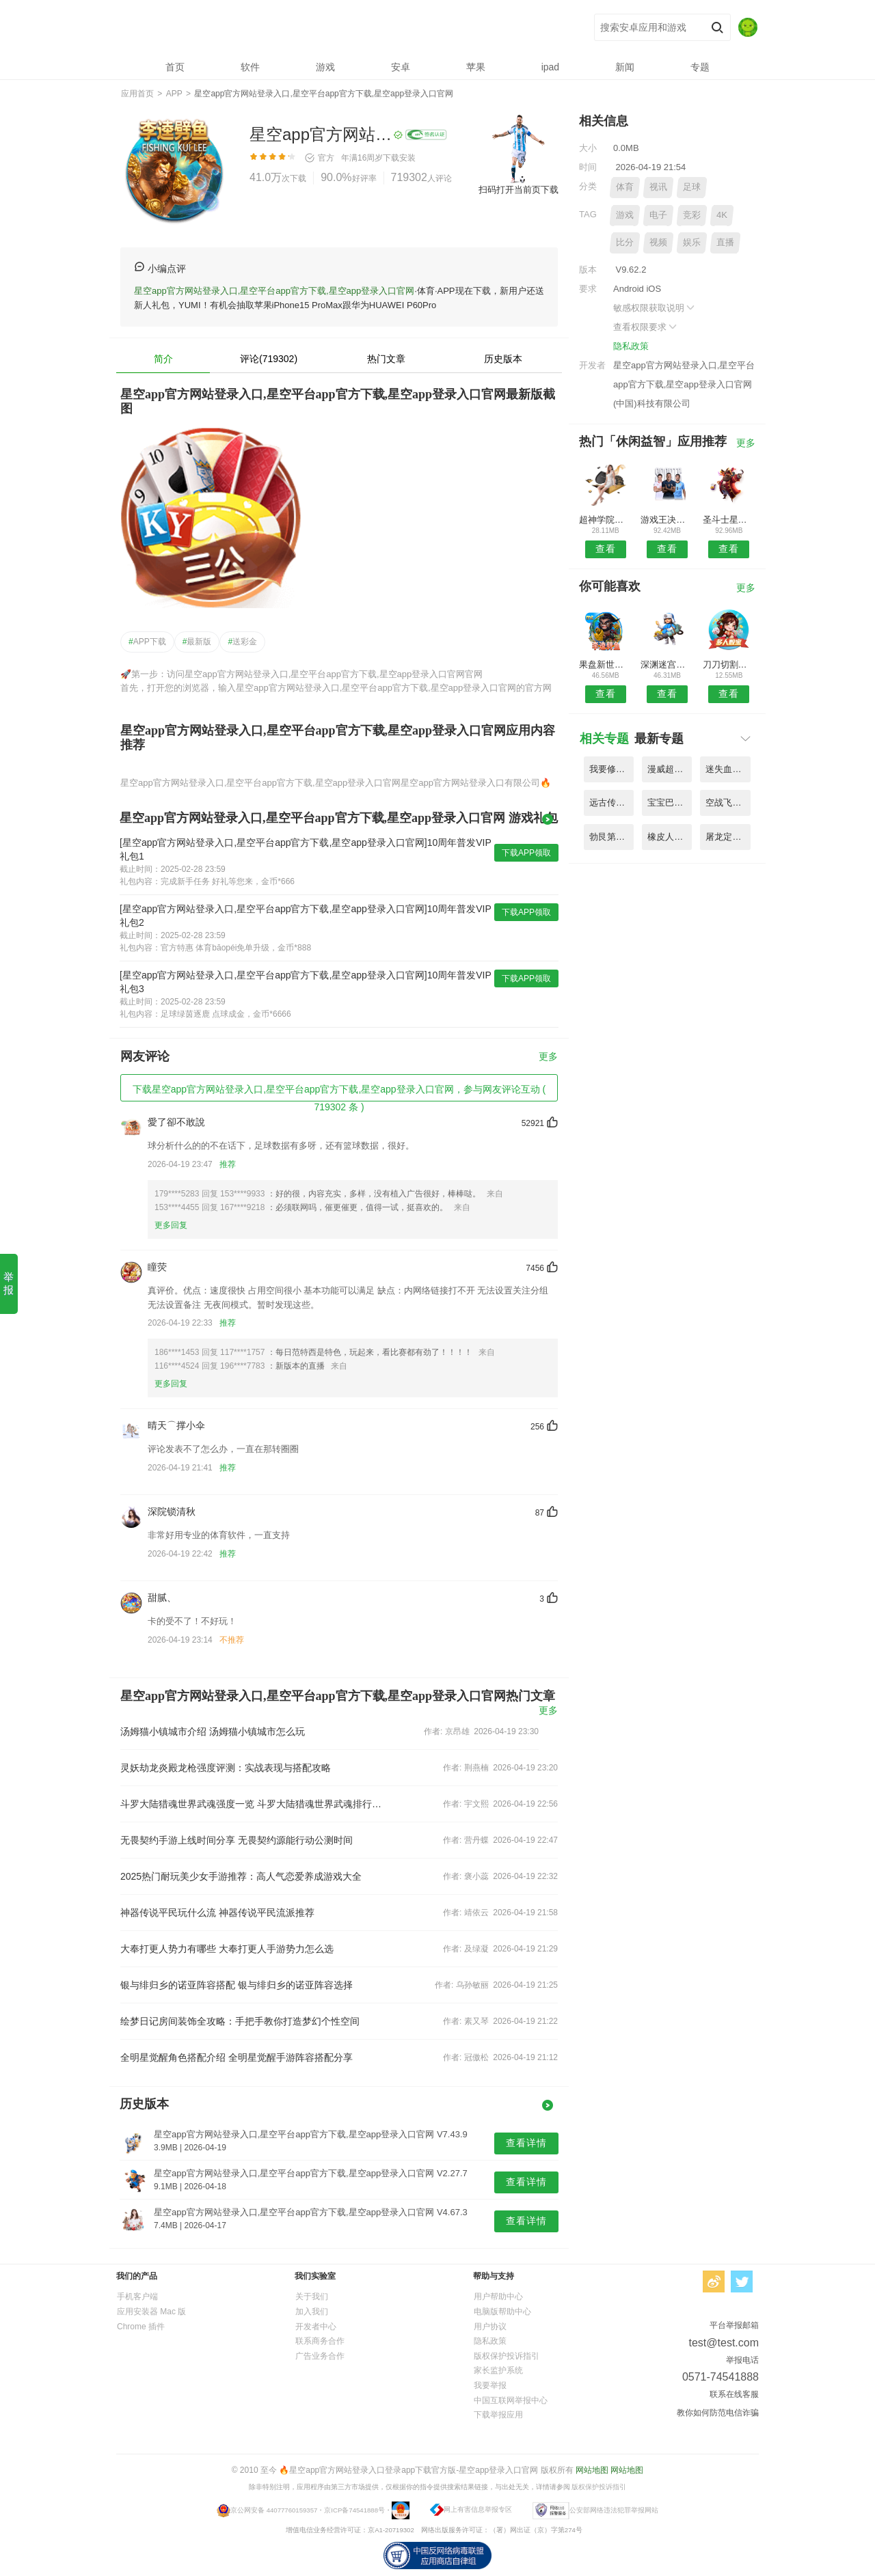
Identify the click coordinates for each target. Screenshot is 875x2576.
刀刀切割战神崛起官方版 (729, 664)
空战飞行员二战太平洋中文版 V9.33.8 (727, 802)
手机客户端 (137, 2296)
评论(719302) (268, 358)
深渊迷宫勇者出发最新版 (667, 664)
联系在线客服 (734, 2394)
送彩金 (242, 641)
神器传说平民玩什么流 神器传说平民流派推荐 (217, 1912)
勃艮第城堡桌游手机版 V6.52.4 (611, 837)
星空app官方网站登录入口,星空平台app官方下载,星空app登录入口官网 (321, 27)
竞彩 (692, 215)
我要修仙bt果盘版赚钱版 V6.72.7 (611, 769)
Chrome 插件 (141, 2326)
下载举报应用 (498, 2415)
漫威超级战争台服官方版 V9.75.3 (669, 769)
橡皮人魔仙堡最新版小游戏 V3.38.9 (669, 837)
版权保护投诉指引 (506, 2356)
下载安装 (399, 158)
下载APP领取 (526, 853)
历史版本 (503, 358)
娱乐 (692, 242)
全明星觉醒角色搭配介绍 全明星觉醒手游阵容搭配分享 (236, 2057)
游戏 (625, 215)
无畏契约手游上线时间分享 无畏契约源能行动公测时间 (236, 1840)
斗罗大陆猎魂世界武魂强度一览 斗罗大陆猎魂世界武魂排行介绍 (251, 1803)
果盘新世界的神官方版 (605, 664)
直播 (725, 242)
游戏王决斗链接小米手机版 (667, 520)
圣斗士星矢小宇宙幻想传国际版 (729, 520)
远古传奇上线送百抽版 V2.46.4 (611, 802)
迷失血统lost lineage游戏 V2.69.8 (727, 769)
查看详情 (526, 2142)
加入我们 (311, 2311)
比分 (625, 242)
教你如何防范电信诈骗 (718, 2412)
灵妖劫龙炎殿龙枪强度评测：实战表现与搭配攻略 (225, 1767)
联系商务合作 (320, 2341)
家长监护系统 (498, 2370)
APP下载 (147, 641)
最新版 (197, 641)
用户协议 (490, 2326)
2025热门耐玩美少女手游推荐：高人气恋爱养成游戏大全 (241, 1876)
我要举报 (490, 2385)
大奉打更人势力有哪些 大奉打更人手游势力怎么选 (227, 1948)
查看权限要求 (646, 327)
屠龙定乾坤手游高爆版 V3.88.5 (727, 837)
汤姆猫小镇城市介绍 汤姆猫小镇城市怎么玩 (212, 1731)
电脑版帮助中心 (502, 2311)
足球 (692, 187)
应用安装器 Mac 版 (151, 2311)
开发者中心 (315, 2326)
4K (721, 215)
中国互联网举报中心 (511, 2400)
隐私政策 (631, 346)
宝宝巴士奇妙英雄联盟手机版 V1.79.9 (669, 802)
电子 (658, 215)
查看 (605, 548)
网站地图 (592, 2470)
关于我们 (311, 2296)
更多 (548, 1057)
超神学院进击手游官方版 (605, 520)
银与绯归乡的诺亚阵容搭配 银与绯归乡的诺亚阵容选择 (236, 1984)
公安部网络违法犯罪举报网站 (613, 2510)
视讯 (658, 187)
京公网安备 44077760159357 (273, 2510)
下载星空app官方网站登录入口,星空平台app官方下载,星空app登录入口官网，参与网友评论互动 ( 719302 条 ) (339, 1092)
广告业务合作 (320, 2356)
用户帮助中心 (498, 2296)
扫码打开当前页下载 (518, 189)
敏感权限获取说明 (655, 308)
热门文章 (386, 358)
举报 (8, 1283)
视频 (658, 242)
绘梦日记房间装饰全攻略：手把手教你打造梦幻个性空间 (240, 2021)
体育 (625, 187)
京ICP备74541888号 (354, 2510)
